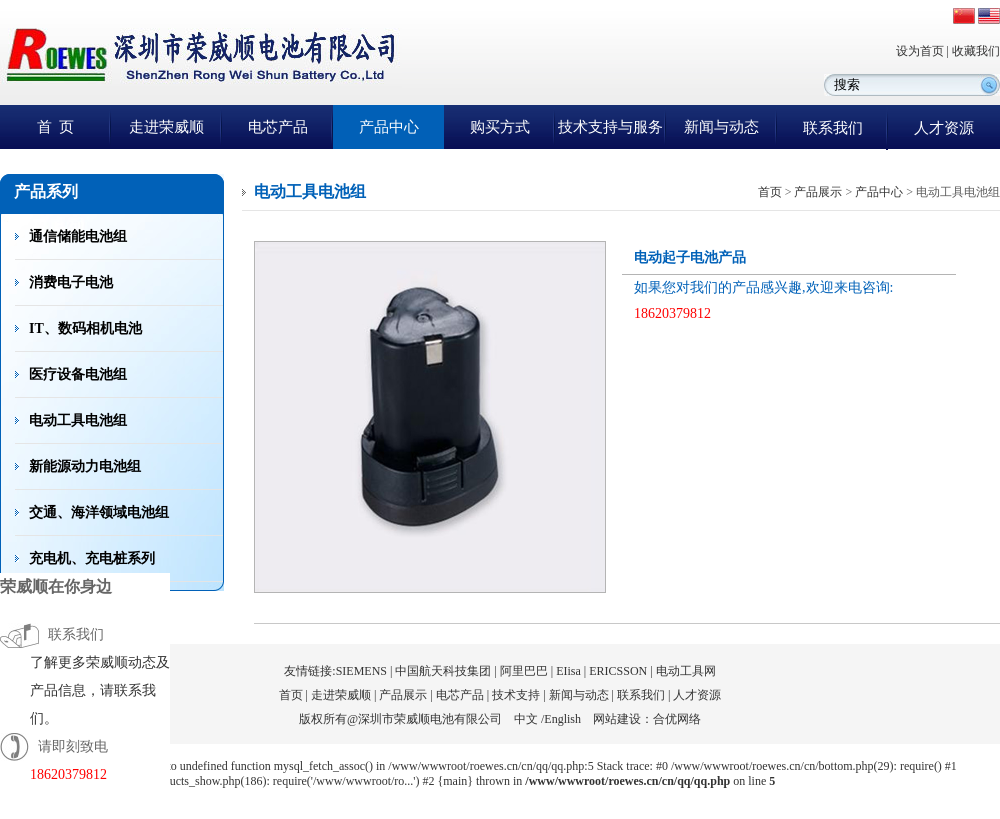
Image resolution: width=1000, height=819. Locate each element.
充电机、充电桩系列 (92, 558)
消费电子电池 (71, 282)
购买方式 (500, 127)
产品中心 (389, 127)
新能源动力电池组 (85, 466)
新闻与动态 (721, 127)
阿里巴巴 (524, 671)
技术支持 (516, 695)
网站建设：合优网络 (647, 719)
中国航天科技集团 (443, 671)
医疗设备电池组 (78, 374)
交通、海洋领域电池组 (99, 512)
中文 (526, 719)
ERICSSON (618, 671)
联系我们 (833, 128)
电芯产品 (278, 127)
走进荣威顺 (166, 127)
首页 (770, 192)
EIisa (568, 671)
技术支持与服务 (610, 127)
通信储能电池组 (78, 236)
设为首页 (920, 51)
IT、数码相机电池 (85, 328)
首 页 (56, 127)
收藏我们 (976, 51)
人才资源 (944, 128)
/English (561, 719)
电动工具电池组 (78, 420)
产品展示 (818, 192)
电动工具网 (686, 671)
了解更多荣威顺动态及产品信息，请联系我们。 (100, 690)
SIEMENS (361, 671)
